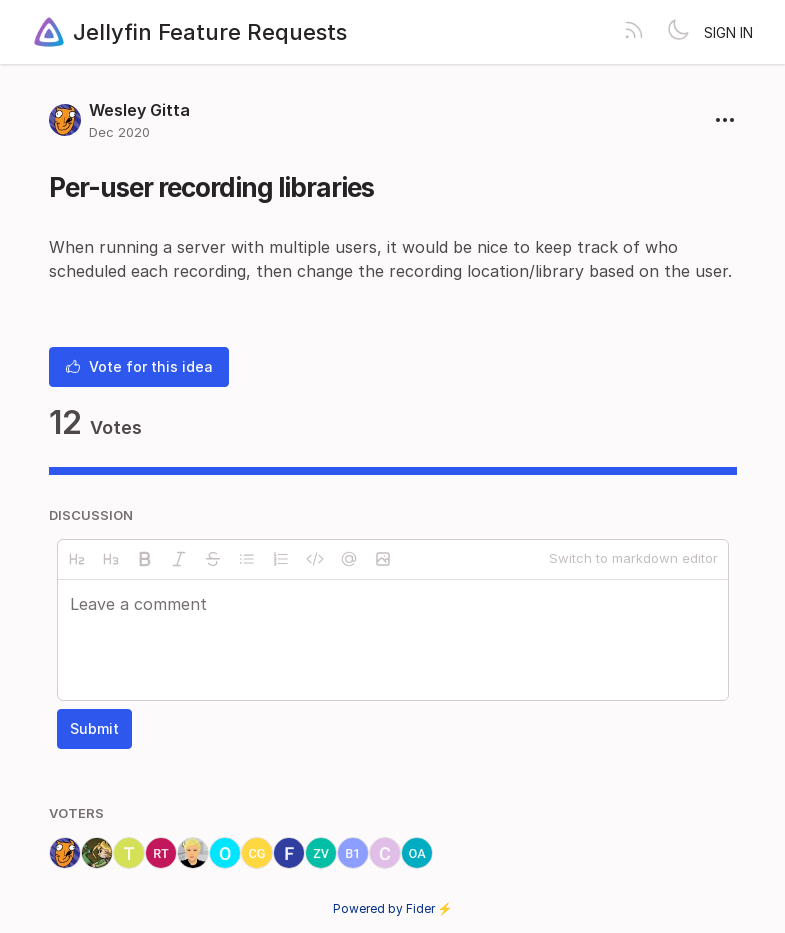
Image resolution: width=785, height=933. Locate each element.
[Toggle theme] (678, 32)
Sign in (728, 32)
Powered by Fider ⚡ (393, 908)
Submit (94, 728)
